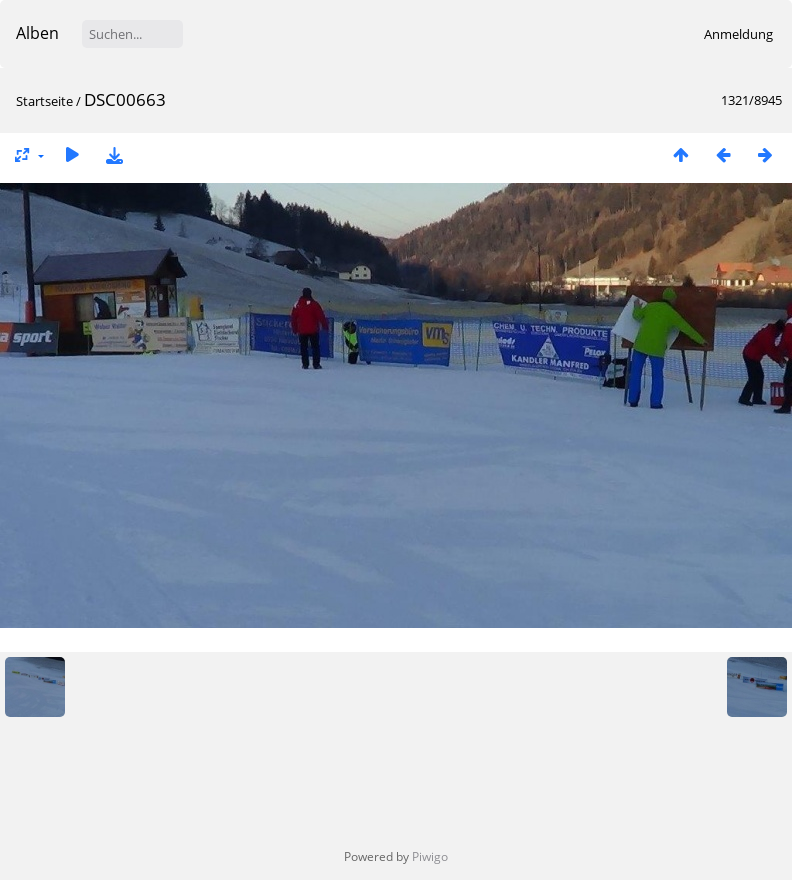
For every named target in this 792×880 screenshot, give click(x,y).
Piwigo (430, 856)
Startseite (44, 101)
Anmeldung (738, 34)
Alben (37, 33)
